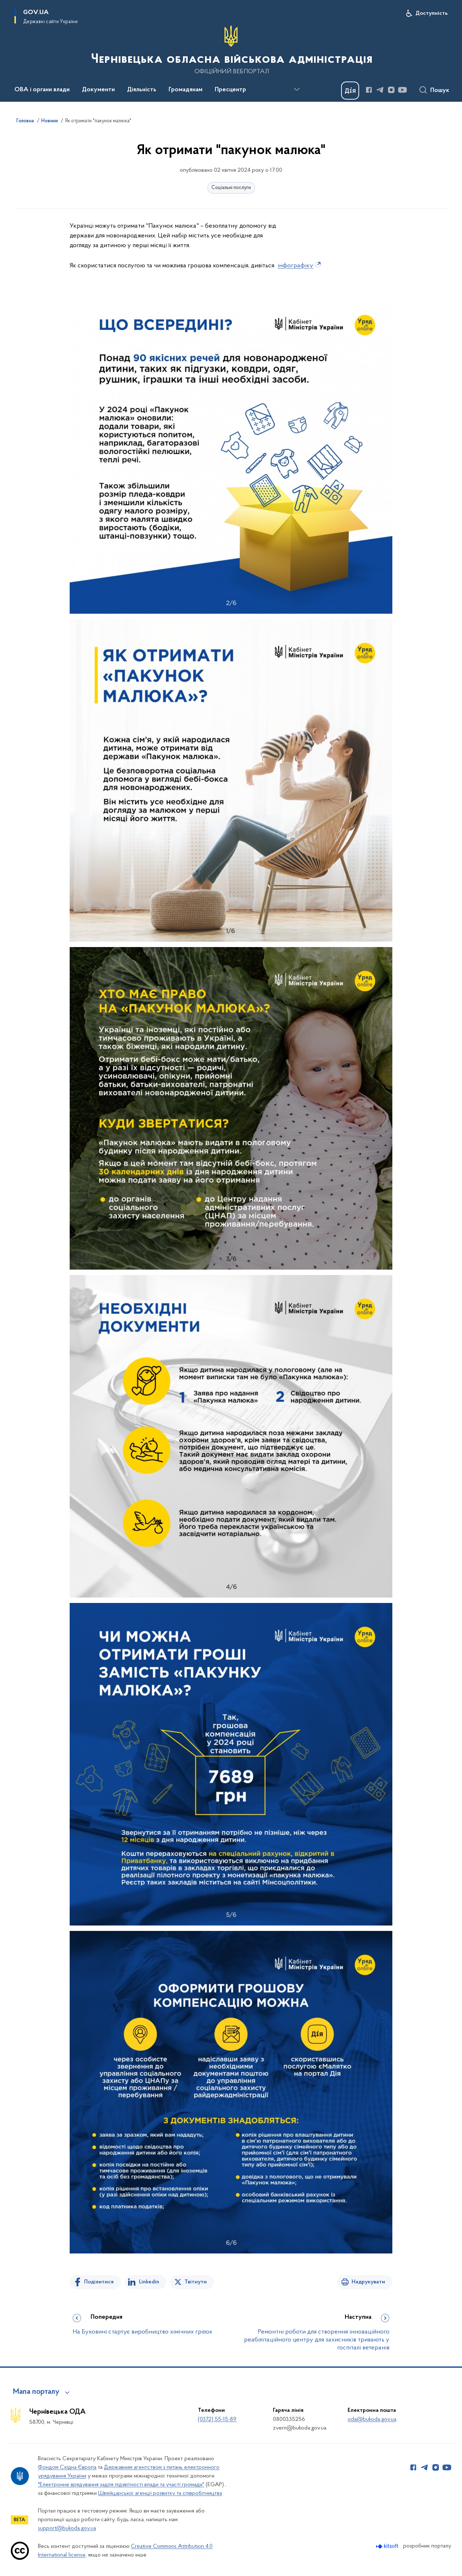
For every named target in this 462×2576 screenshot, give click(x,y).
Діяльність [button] (141, 90)
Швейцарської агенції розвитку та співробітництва (160, 2493)
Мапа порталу (36, 2392)
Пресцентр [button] (230, 90)
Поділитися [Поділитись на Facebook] (99, 2282)
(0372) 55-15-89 (217, 2419)
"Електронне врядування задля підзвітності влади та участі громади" (121, 2485)
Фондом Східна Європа (67, 2467)
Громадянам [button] (185, 90)
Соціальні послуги (231, 187)
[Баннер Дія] (350, 91)
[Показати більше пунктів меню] (296, 89)
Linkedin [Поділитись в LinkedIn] (149, 2282)
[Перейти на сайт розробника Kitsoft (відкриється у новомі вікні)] (388, 2546)
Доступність (431, 13)
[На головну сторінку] (231, 50)
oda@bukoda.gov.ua (372, 2419)
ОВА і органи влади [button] (42, 90)
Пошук (439, 90)
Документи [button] (98, 90)
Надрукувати (368, 2282)
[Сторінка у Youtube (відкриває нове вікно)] (402, 90)
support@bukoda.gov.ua (67, 2528)
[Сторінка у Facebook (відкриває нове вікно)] (369, 90)
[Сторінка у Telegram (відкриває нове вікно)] (380, 90)
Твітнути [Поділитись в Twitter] (195, 2282)
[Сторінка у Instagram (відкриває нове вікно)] (391, 90)
